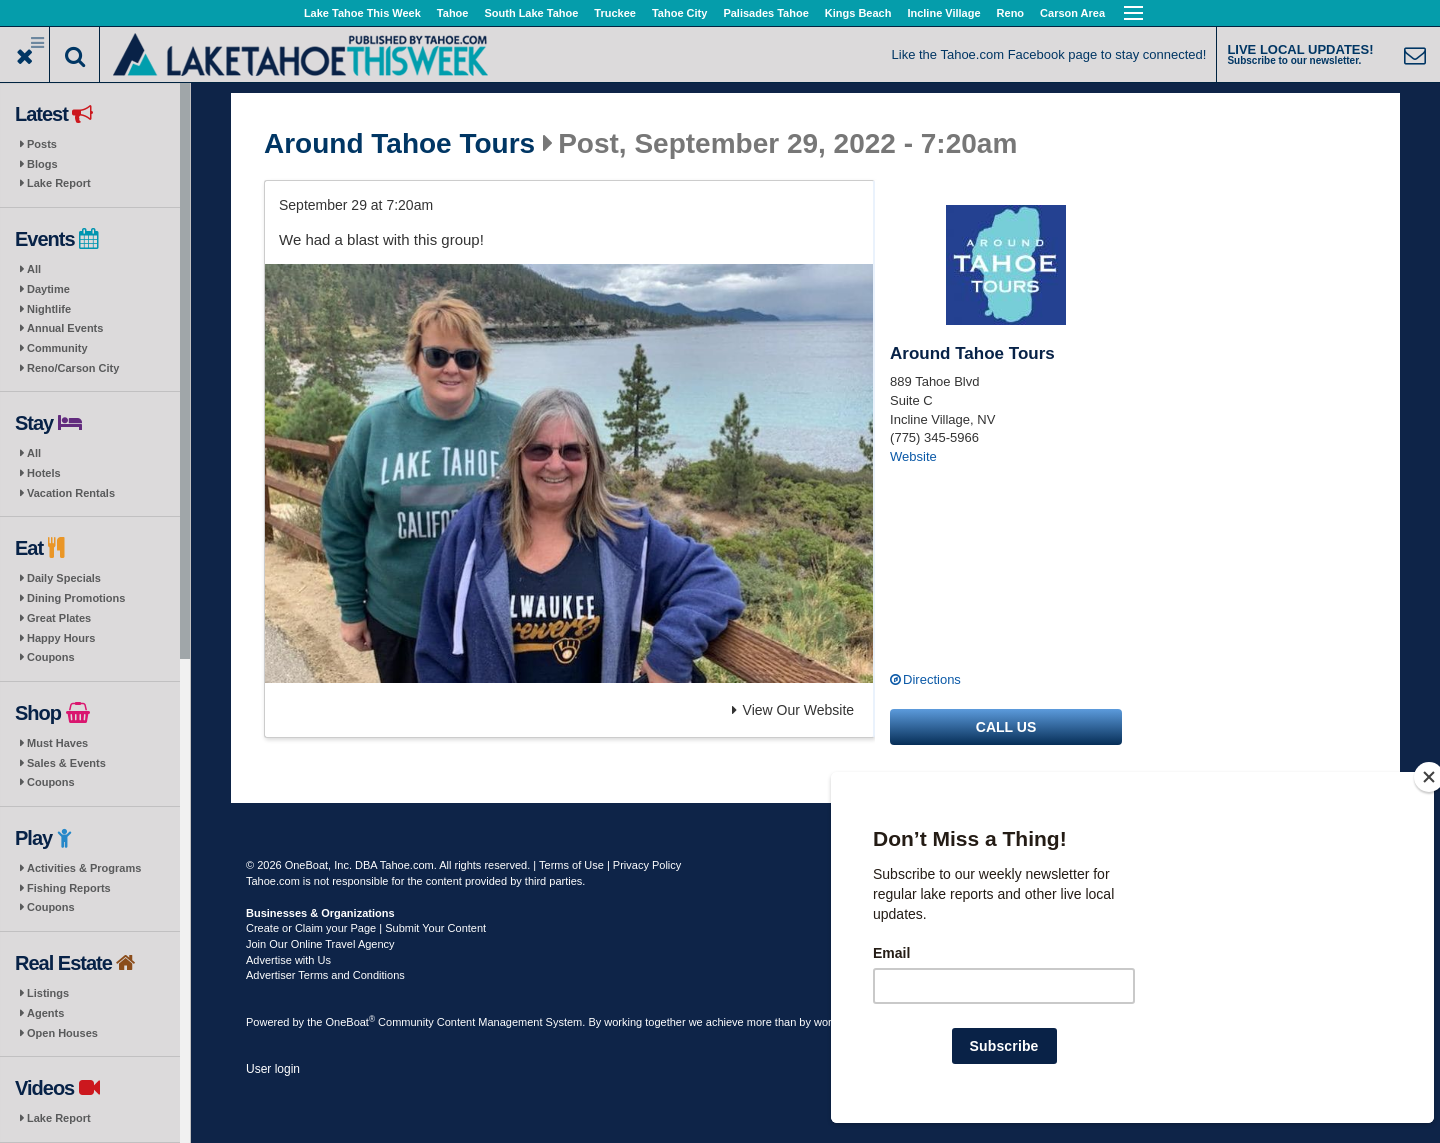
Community (57, 348)
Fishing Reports (69, 888)
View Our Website (793, 710)
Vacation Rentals (71, 493)
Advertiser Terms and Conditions (325, 975)
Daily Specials (64, 578)
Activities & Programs (84, 868)
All (34, 269)
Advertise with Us (288, 960)
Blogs (42, 164)
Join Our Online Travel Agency (320, 944)
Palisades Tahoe (765, 13)
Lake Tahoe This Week (362, 13)
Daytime (48, 289)
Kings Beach (858, 13)
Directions (932, 679)
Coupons (51, 657)
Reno (1011, 13)
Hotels (44, 473)
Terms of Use (571, 865)
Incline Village (943, 13)
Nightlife (49, 309)
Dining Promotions (76, 598)
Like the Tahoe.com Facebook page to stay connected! (1049, 54)
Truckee (615, 13)
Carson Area (1072, 13)
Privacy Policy (647, 865)
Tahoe (453, 13)
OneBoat (351, 1022)
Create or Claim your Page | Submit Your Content (366, 928)
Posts (42, 144)
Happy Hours (61, 638)
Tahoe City (679, 13)
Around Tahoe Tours (399, 144)
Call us (1006, 727)
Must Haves (57, 743)
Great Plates (59, 618)
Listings (48, 993)
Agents (45, 1013)
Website (913, 456)
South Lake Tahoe (531, 13)
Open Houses (62, 1033)
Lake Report (59, 183)
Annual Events (65, 328)
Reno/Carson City (73, 368)
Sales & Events (66, 763)
